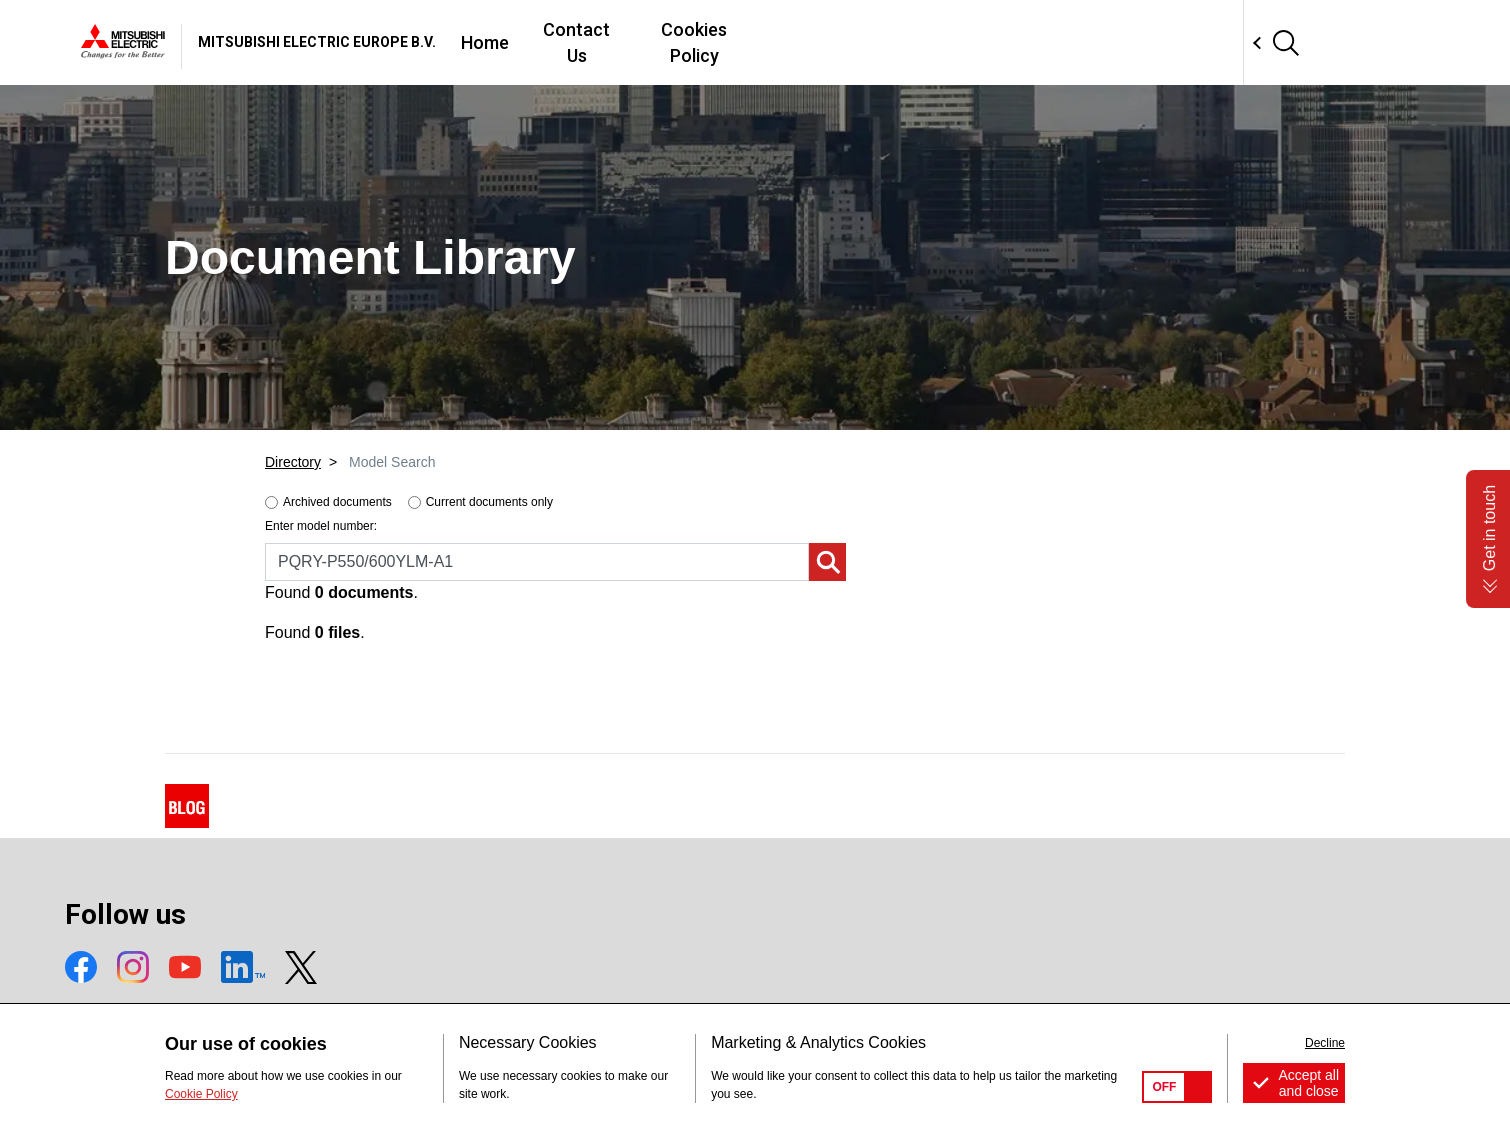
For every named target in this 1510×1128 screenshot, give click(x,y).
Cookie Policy (201, 1094)
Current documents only (489, 502)
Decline (1325, 1043)
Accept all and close (1308, 1083)
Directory (293, 462)
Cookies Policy (1003, 42)
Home (769, 42)
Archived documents (337, 502)
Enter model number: (321, 526)
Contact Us (868, 42)
